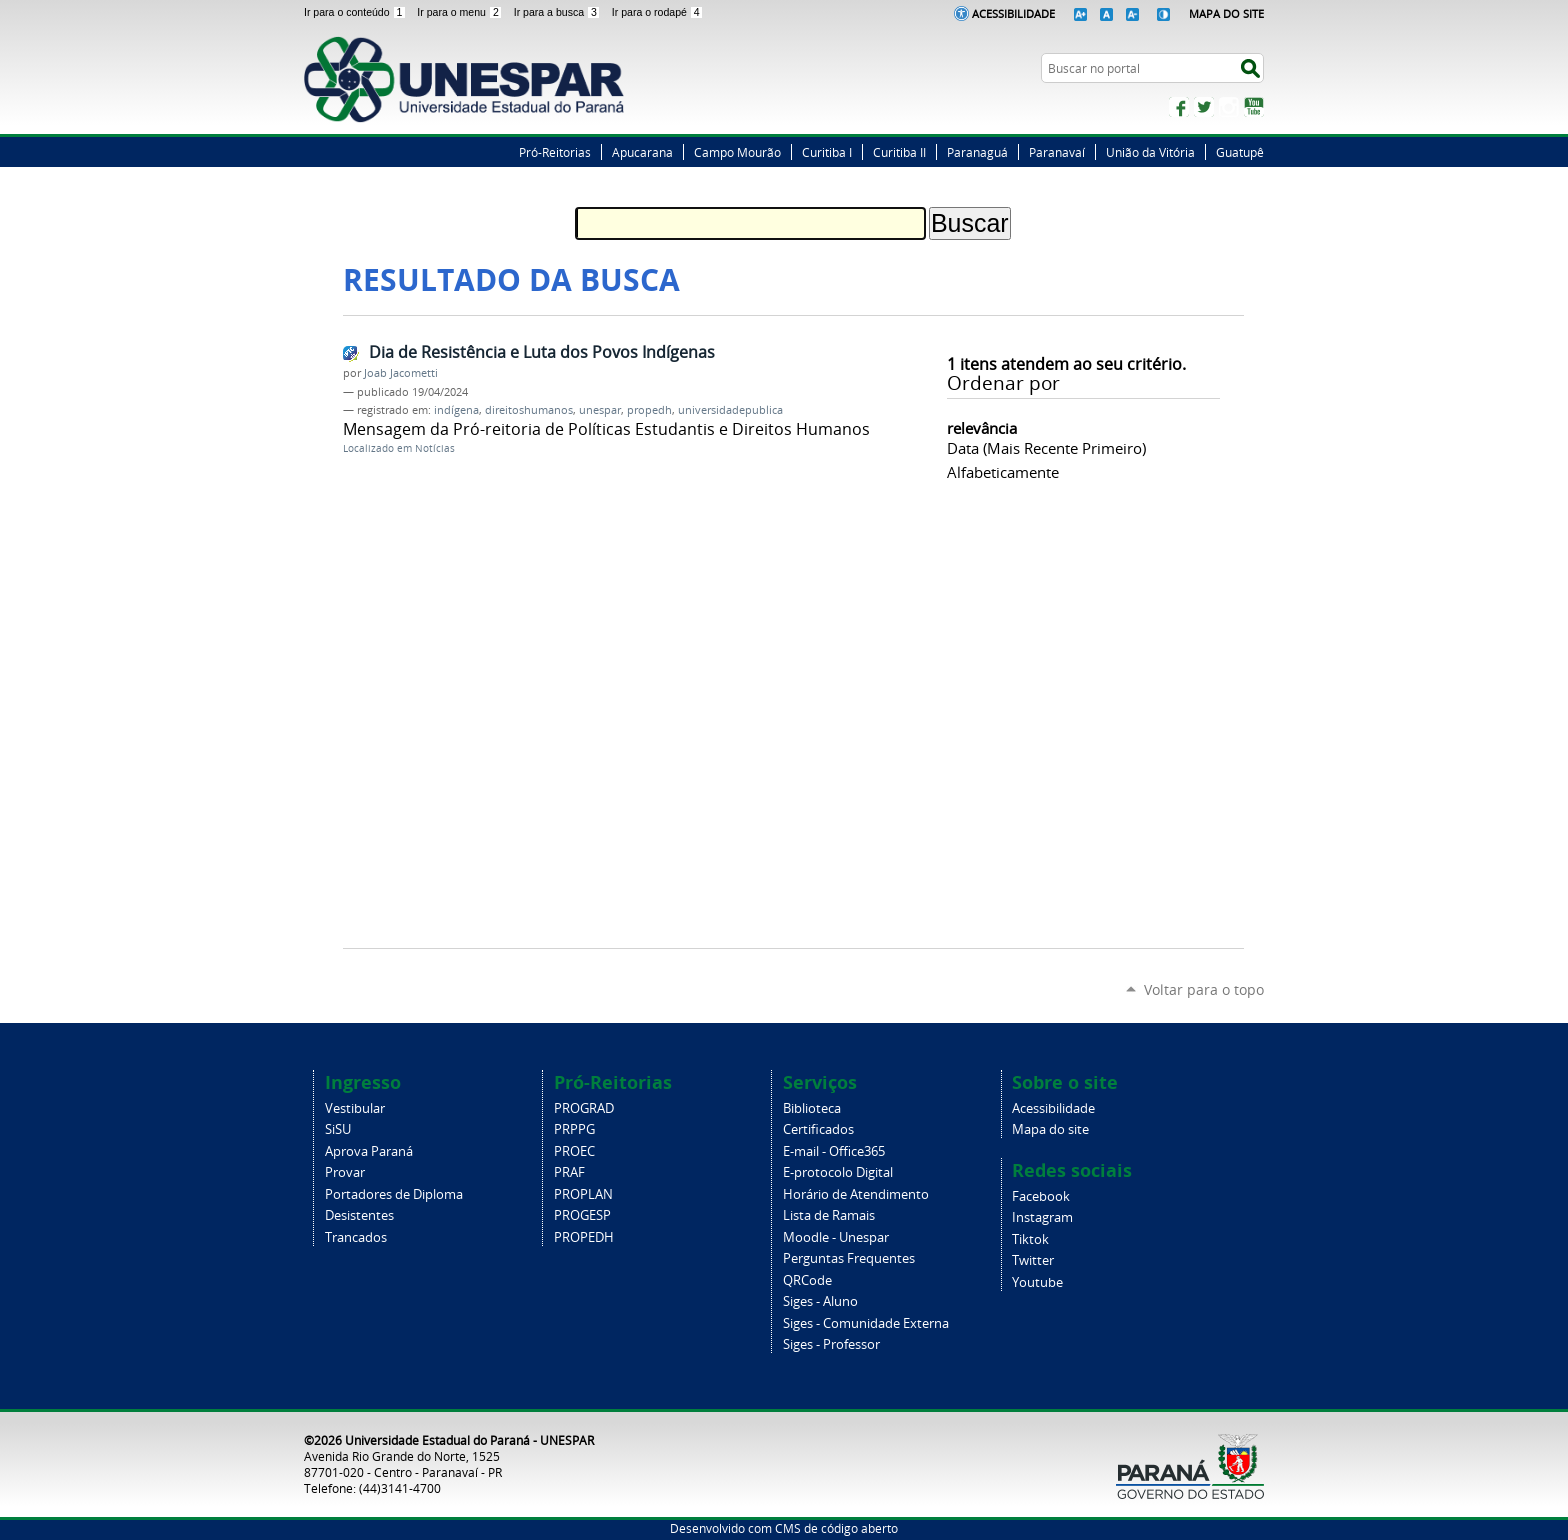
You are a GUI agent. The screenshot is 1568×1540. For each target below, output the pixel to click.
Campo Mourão (737, 152)
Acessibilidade (1013, 13)
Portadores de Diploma (394, 1194)
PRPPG (574, 1129)
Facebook (1179, 107)
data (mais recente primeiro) (1046, 448)
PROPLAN (583, 1194)
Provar (345, 1172)
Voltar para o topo (1204, 989)
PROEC (574, 1151)
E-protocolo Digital (838, 1172)
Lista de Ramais (829, 1215)
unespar (600, 410)
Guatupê (1240, 152)
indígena (456, 410)
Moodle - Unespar (836, 1237)
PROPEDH (584, 1237)
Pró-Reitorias (555, 152)
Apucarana (642, 152)
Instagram (1229, 107)
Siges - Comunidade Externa (866, 1323)
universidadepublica (730, 410)
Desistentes (359, 1215)
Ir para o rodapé (658, 12)
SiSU (338, 1129)
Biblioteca (812, 1108)
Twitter (1204, 107)
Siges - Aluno (820, 1301)
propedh (649, 410)
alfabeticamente (1003, 472)
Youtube (1037, 1282)
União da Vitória (1150, 152)
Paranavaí (1057, 152)
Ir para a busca (559, 12)
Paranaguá (977, 152)
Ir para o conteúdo (356, 12)
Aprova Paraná (369, 1151)
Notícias (435, 448)
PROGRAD (584, 1108)
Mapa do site (1050, 1129)
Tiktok (1030, 1239)
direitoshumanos (529, 410)
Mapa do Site (1226, 13)
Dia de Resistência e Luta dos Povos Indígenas (542, 352)
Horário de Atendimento (856, 1194)
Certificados (818, 1129)
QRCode (807, 1280)
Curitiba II (899, 152)
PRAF (569, 1172)
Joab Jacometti (401, 373)
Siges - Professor (831, 1344)
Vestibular (355, 1108)
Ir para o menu (461, 12)
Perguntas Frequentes (849, 1258)
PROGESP (582, 1215)
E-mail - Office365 (834, 1151)
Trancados (356, 1237)
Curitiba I (827, 152)
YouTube (1254, 107)
